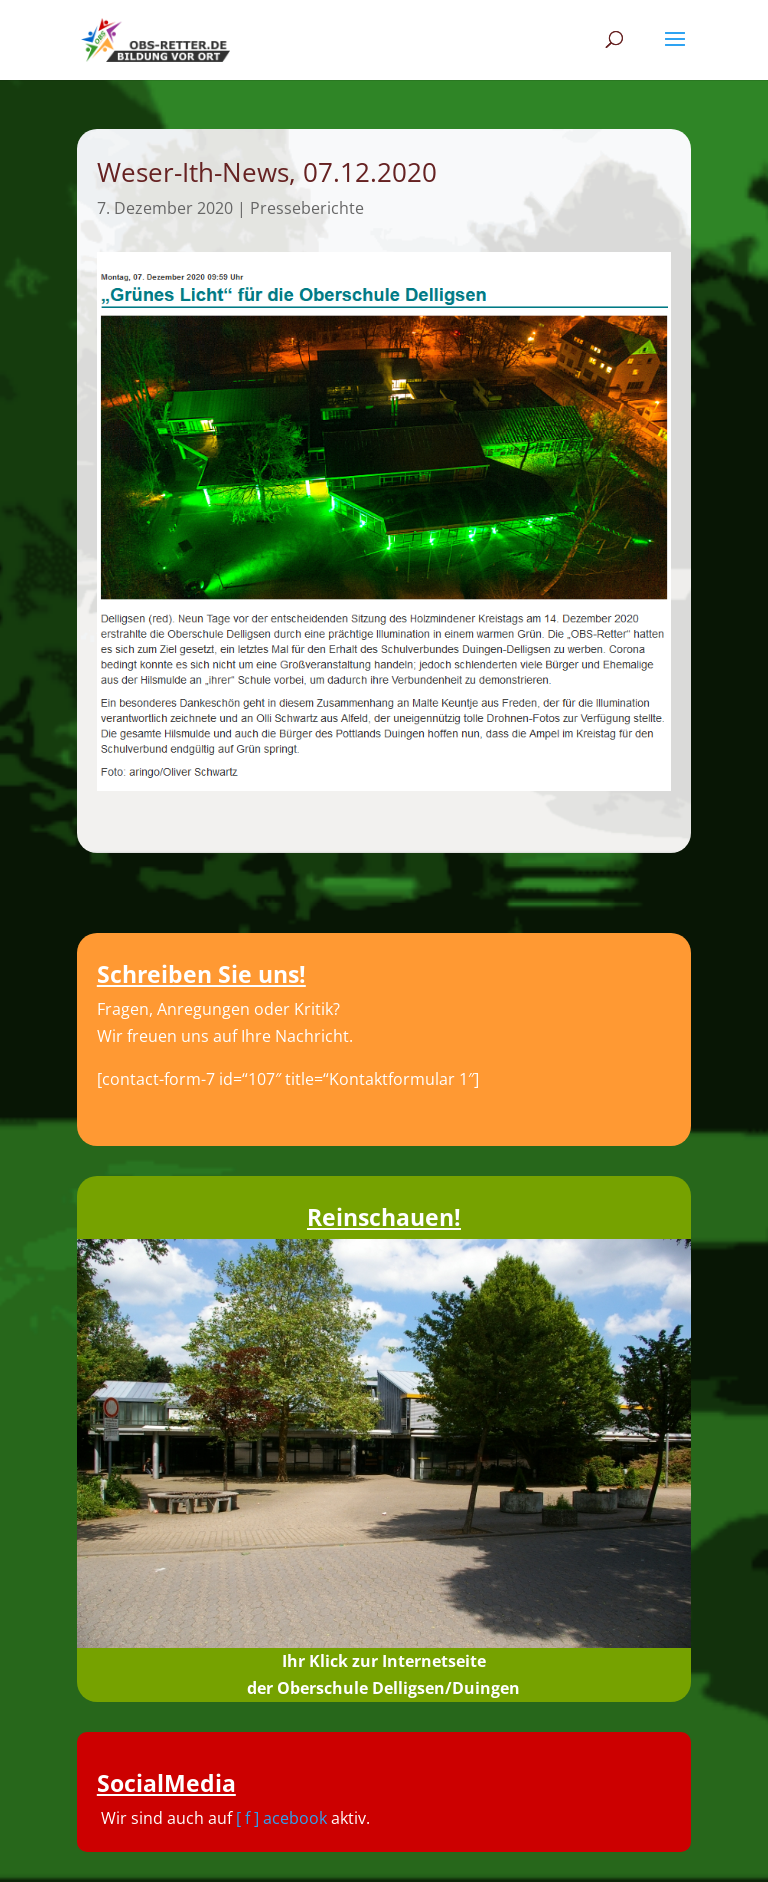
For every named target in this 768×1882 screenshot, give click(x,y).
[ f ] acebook (281, 1818)
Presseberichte (307, 208)
